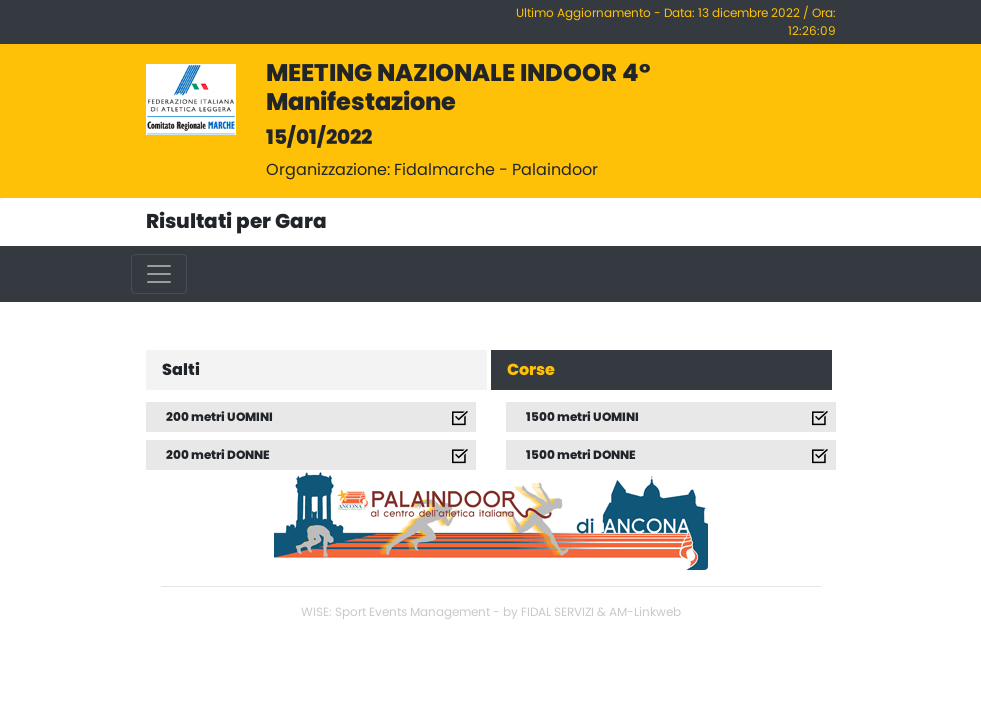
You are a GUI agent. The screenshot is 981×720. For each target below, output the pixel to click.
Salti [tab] (181, 370)
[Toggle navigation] (159, 274)
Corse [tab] (531, 370)
